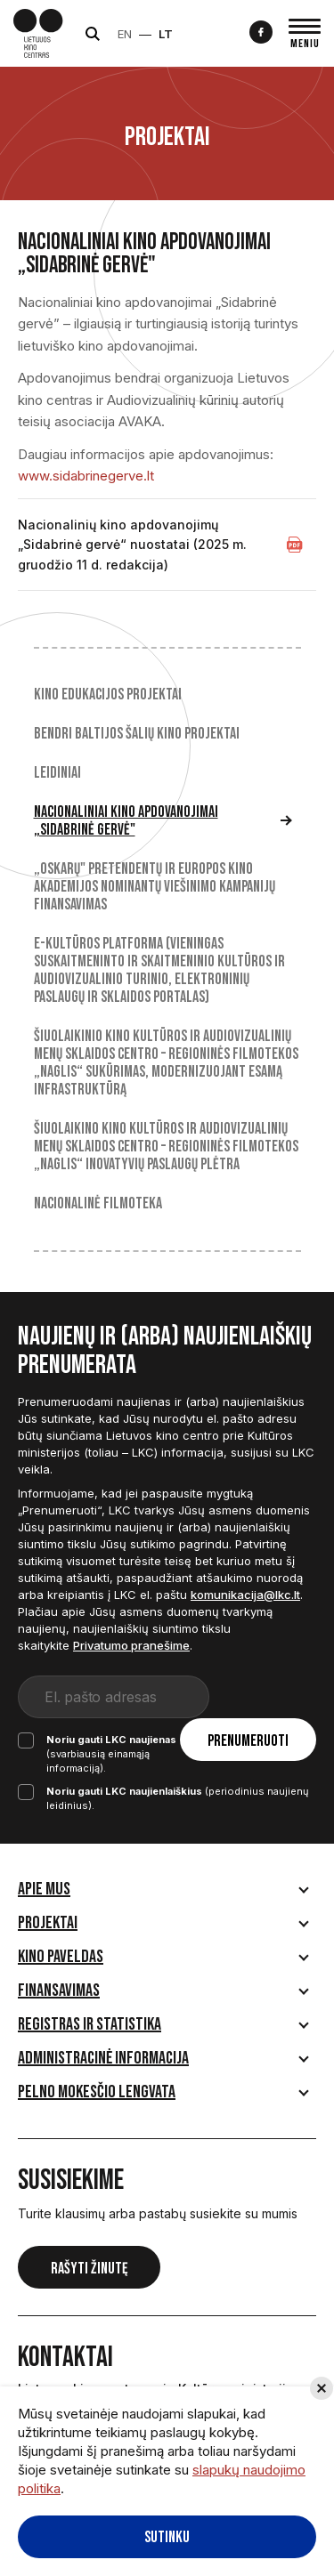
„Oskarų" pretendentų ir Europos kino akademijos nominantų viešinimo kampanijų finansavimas (154, 887)
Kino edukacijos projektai (108, 695)
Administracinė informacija (103, 2044)
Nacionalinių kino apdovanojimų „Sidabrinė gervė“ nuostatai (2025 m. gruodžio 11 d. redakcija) (132, 545)
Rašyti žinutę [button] (89, 2254)
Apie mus (44, 1875)
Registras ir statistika (89, 2010)
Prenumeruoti (263, 1698)
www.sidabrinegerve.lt (86, 475)
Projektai (47, 1908)
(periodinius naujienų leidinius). (163, 1783)
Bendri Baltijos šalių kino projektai (137, 734)
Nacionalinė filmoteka (98, 1204)
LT (183, 34)
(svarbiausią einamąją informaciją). (150, 1746)
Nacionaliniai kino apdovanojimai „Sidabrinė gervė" (126, 821)
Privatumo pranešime (131, 1645)
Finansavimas (59, 1976)
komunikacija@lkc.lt (245, 1594)
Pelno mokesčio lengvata (96, 2077)
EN (142, 34)
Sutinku (167, 2537)
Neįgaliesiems (220, 33)
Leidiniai (57, 773)
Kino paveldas (60, 1942)
